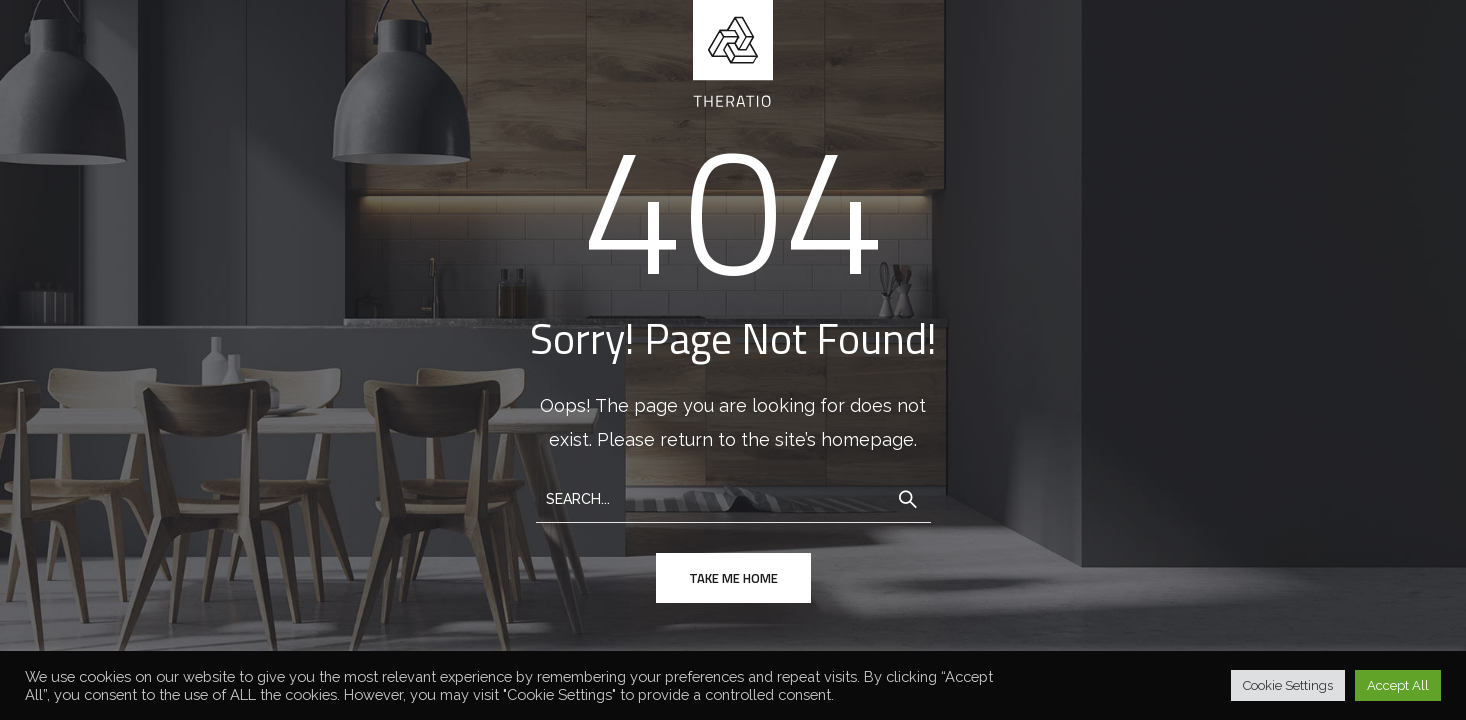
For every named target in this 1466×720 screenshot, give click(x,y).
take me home (733, 578)
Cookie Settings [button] (1288, 685)
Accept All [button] (1398, 685)
